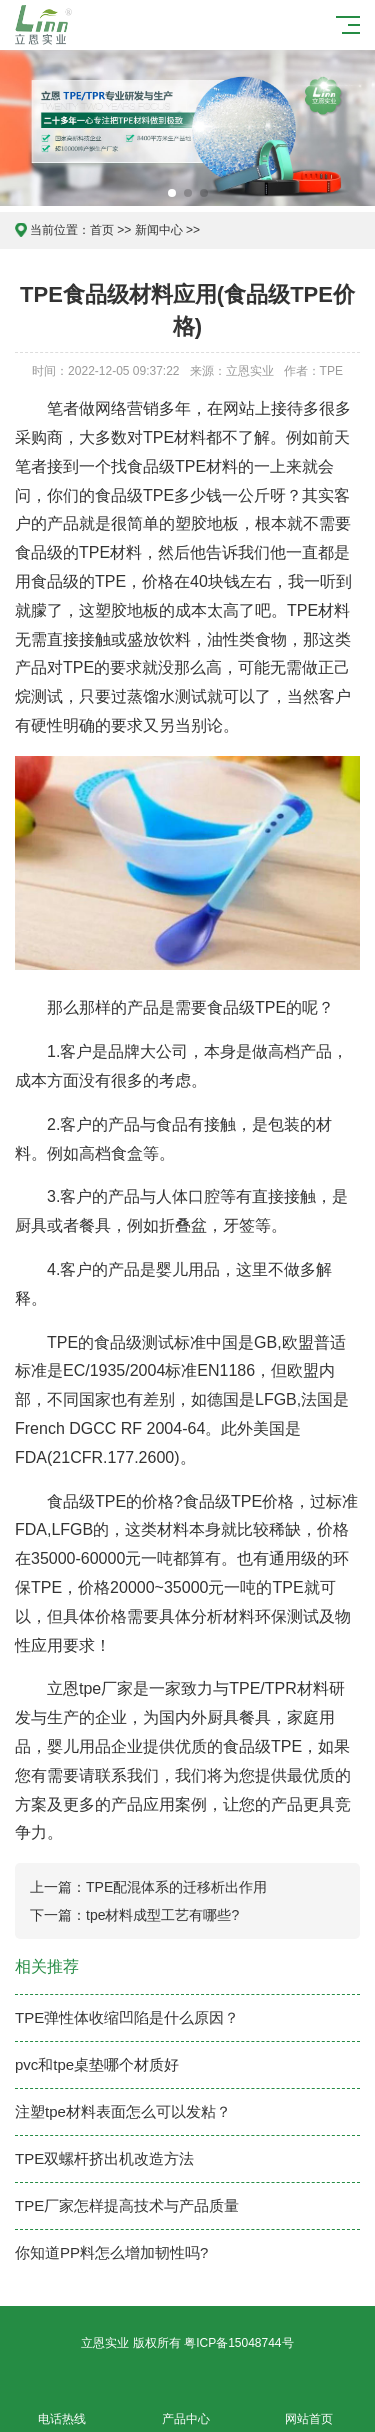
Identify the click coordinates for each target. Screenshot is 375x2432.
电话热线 (62, 2407)
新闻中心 (159, 230)
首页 (102, 230)
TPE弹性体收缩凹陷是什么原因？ (127, 2017)
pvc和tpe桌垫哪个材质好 (97, 2064)
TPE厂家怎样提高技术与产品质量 (127, 2205)
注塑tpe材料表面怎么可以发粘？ (123, 2111)
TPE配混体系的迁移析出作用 (176, 1887)
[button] (172, 193)
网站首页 (310, 2407)
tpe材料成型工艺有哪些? (162, 1915)
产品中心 (186, 2407)
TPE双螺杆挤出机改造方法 (104, 2158)
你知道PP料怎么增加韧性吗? (111, 2252)
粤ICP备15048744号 (238, 2343)
